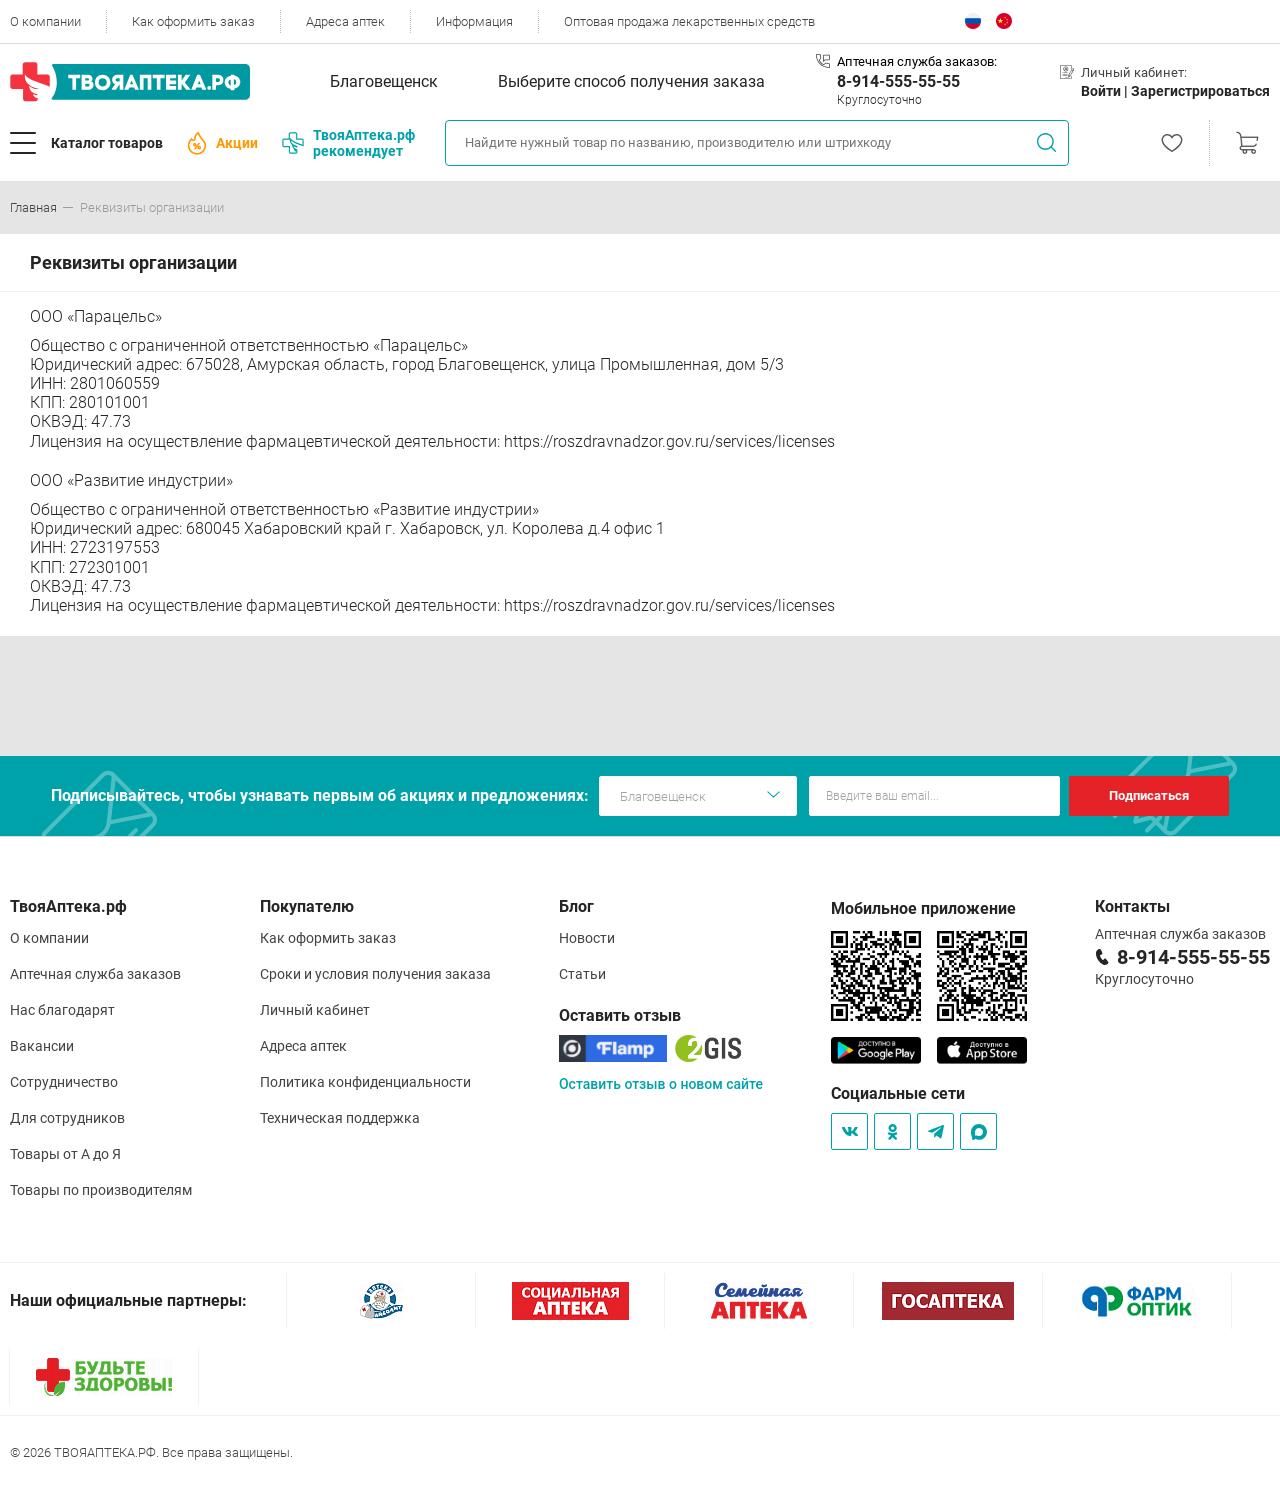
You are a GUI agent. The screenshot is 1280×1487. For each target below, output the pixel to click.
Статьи (582, 974)
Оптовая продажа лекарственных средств (689, 21)
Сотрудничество (64, 1082)
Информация (474, 21)
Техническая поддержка (340, 1118)
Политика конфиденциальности (365, 1082)
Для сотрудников (67, 1118)
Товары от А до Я (65, 1154)
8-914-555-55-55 (898, 81)
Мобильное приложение (923, 908)
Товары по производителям (101, 1190)
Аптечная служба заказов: (917, 61)
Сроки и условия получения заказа (375, 974)
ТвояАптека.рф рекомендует (348, 143)
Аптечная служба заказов (95, 974)
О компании (45, 21)
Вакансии (42, 1046)
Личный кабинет (315, 1010)
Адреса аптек (345, 21)
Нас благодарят (62, 1010)
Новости (587, 938)
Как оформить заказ (193, 21)
